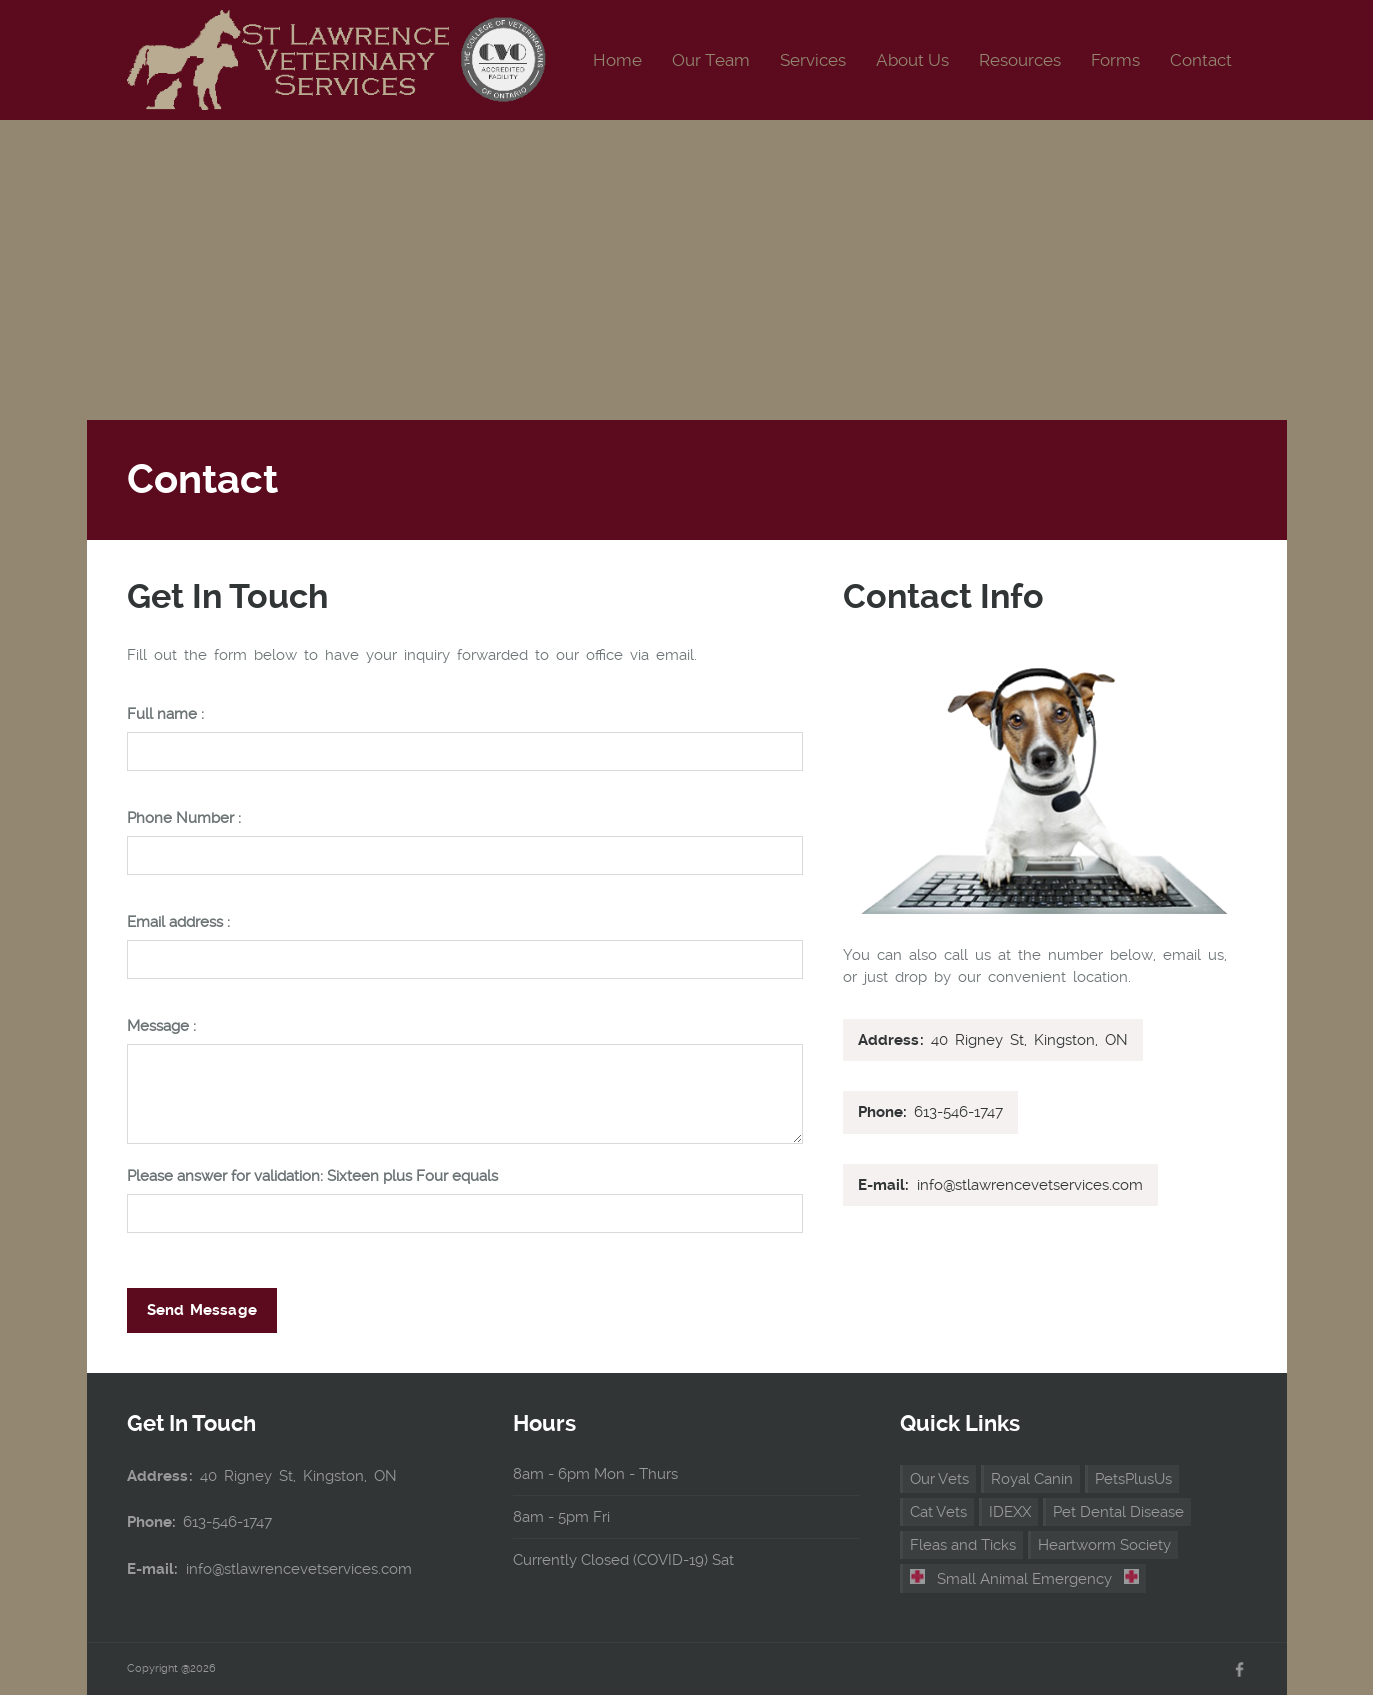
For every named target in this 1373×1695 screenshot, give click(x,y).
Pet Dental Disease (1118, 1512)
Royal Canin (1032, 1479)
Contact (1201, 60)
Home (617, 60)
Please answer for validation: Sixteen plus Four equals (312, 1176)
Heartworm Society (1104, 1545)
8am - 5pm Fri (561, 1517)
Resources (1020, 60)
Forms (1115, 60)
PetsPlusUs (1133, 1479)
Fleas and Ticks (963, 1545)
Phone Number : (184, 818)
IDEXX (1010, 1512)
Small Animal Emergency (1025, 1578)
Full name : (165, 714)
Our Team (711, 60)
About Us (912, 60)
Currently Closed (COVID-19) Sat (623, 1560)
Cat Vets (938, 1512)
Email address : (178, 922)
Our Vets (939, 1479)
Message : (161, 1026)
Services (813, 60)
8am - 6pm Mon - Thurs (595, 1474)
